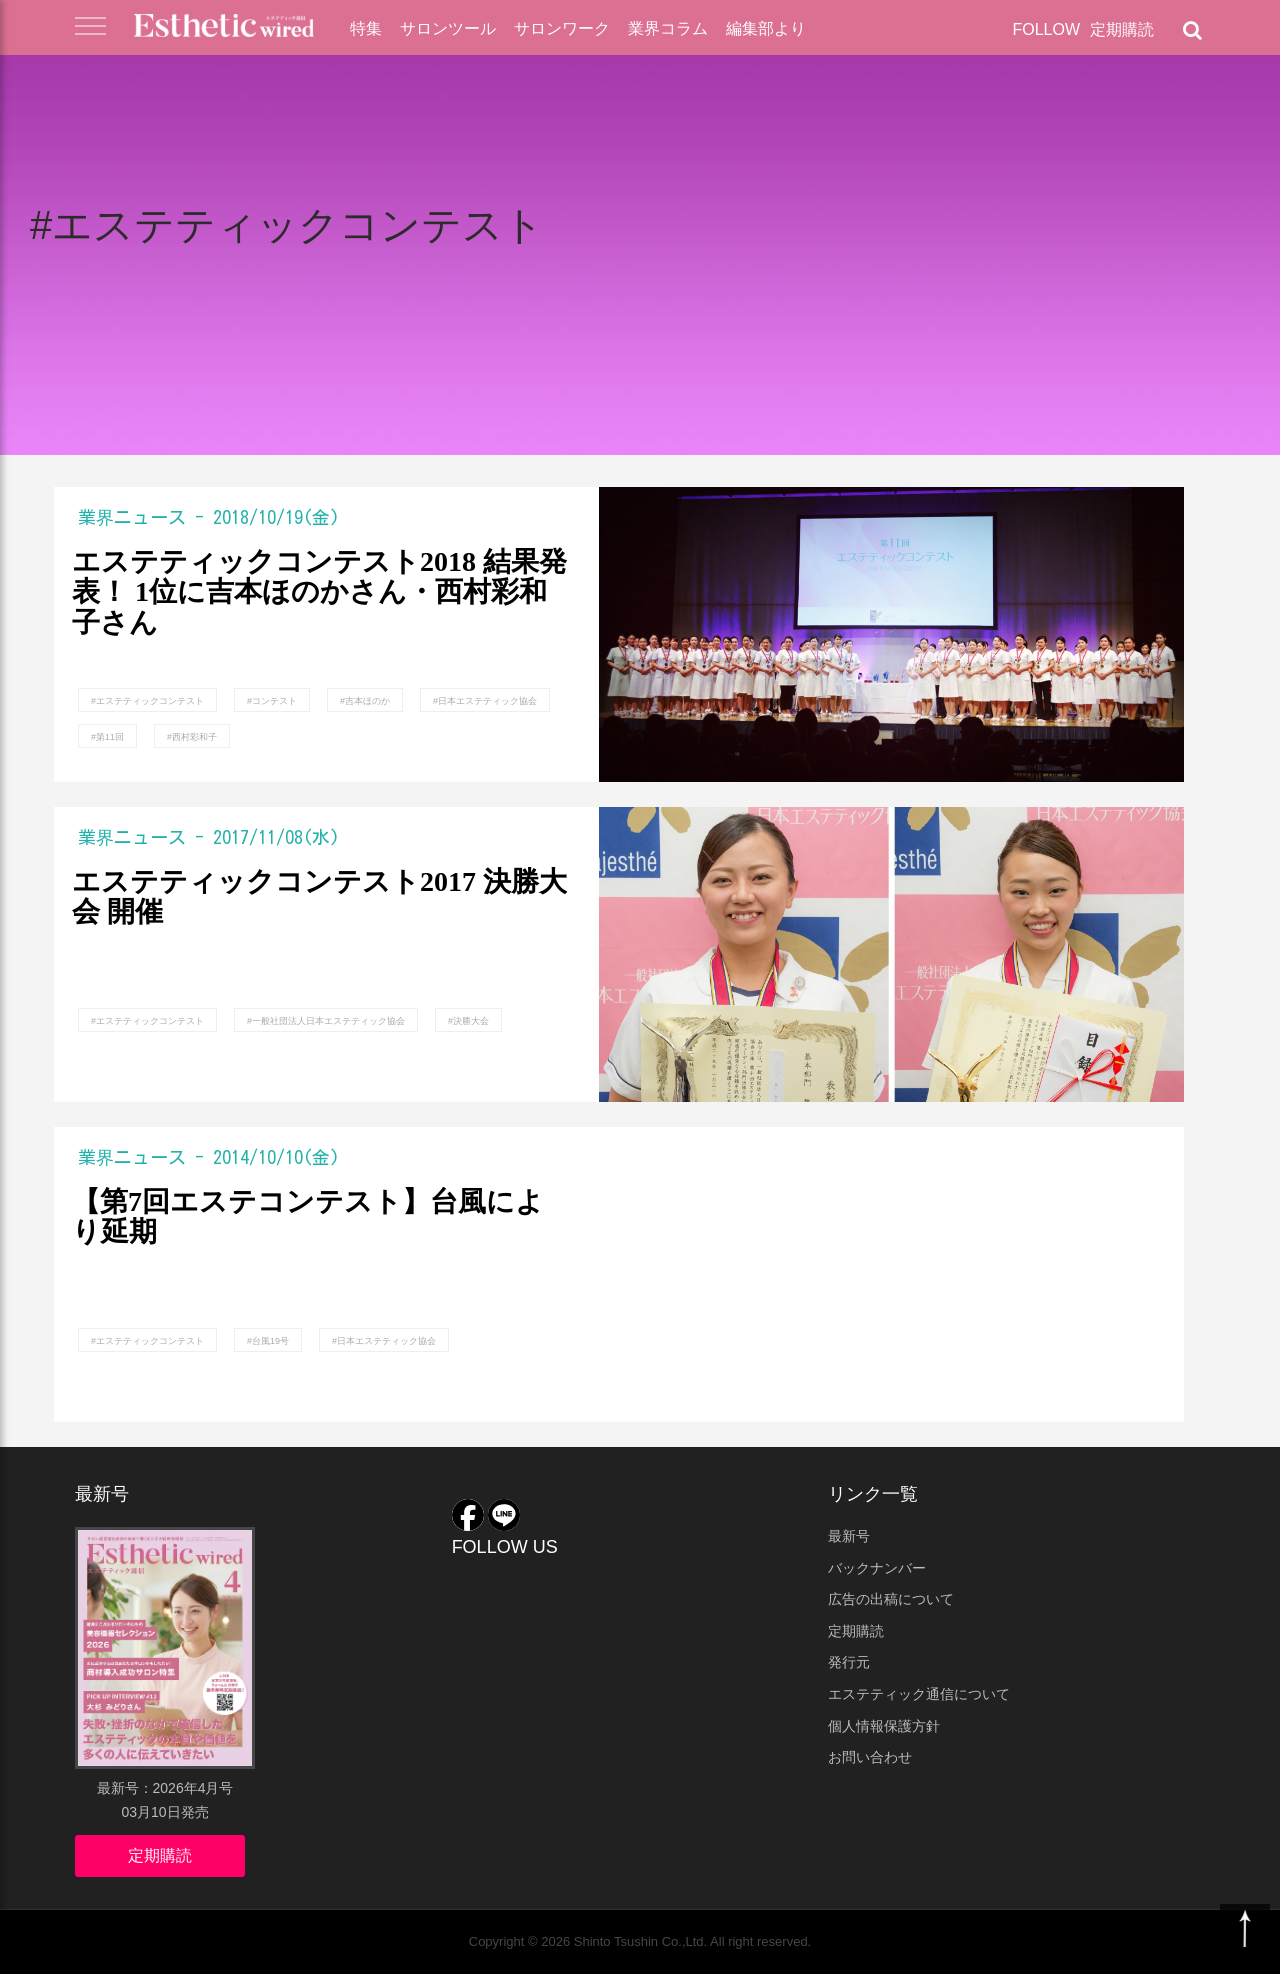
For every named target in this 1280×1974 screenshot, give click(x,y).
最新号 (849, 1536)
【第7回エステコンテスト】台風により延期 (308, 1217)
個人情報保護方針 (884, 1726)
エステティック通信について (919, 1694)
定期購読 (1122, 29)
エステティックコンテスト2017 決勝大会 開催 (319, 897)
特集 (366, 28)
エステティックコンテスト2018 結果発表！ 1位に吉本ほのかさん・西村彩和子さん (319, 593)
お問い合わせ (870, 1757)
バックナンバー (877, 1568)
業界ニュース (132, 517)
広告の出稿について (891, 1599)
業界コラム (668, 28)
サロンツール (448, 28)
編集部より (766, 28)
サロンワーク (562, 28)
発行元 (849, 1662)
